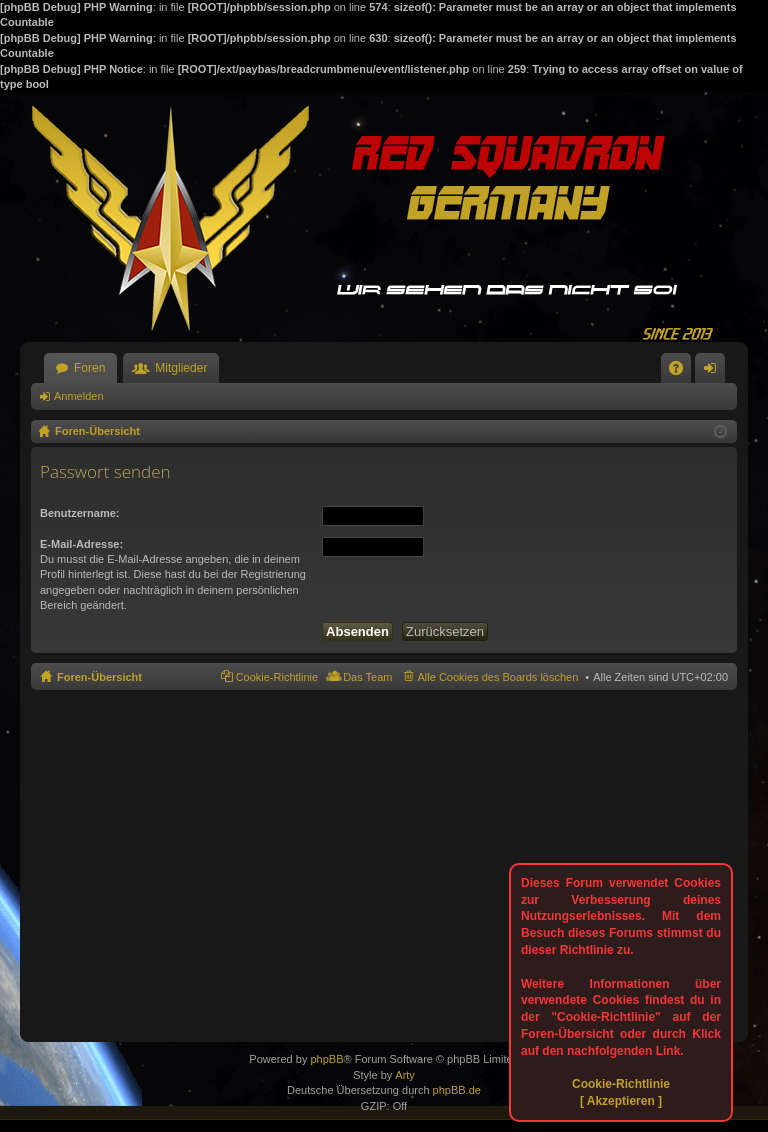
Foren (89, 368)
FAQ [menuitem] (682, 372)
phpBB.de (457, 1090)
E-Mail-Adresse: (81, 544)
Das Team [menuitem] (367, 677)
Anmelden (79, 396)
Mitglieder (181, 368)
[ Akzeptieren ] (621, 1101)
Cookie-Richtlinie (621, 1084)
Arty (405, 1075)
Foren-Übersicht (99, 677)
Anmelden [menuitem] (714, 372)
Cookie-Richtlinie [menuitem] (277, 677)
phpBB (326, 1059)
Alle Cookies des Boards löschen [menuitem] (498, 677)
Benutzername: (79, 513)
